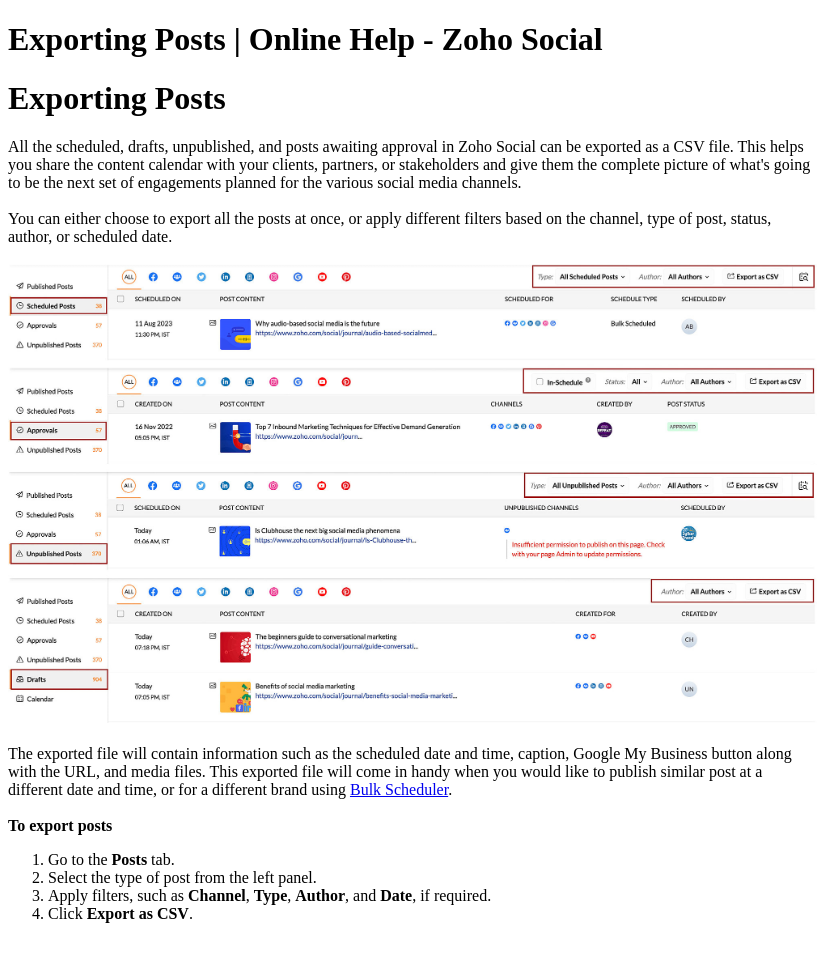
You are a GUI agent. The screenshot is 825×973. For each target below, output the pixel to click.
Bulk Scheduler (399, 789)
